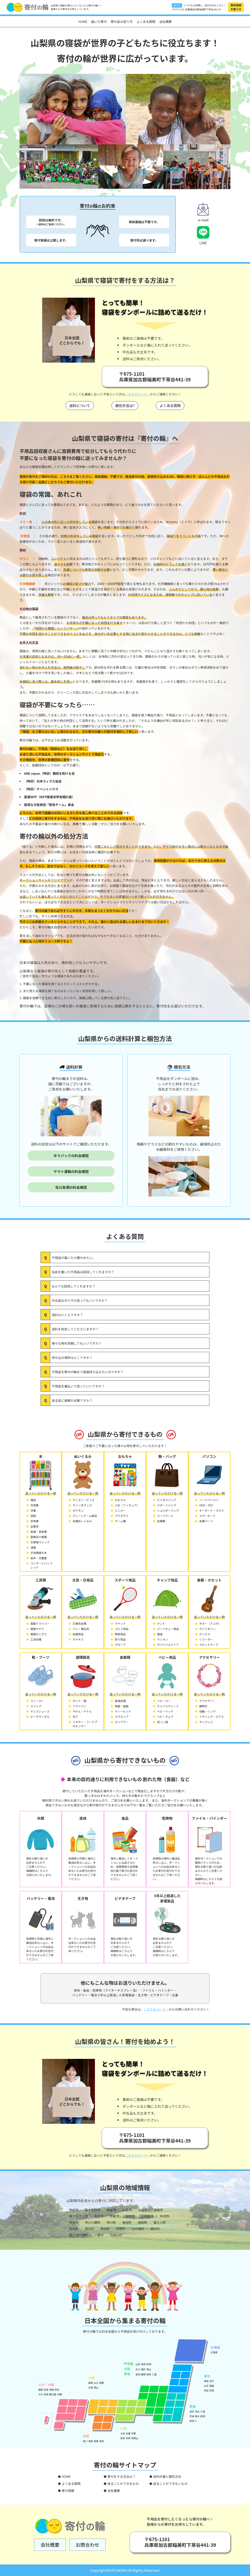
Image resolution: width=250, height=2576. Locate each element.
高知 (101, 2441)
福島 (211, 2385)
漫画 (33, 1547)
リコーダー (206, 1639)
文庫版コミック (40, 1542)
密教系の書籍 (38, 1537)
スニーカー (37, 1701)
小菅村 (99, 2235)
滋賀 (122, 2438)
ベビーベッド (165, 1711)
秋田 (206, 2390)
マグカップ (122, 1717)
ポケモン (78, 1510)
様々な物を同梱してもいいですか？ (77, 1343)
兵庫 (128, 2433)
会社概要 (165, 21)
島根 (90, 2382)
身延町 (127, 2222)
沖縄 (59, 2394)
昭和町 (74, 2228)
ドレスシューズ (39, 1711)
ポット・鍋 (79, 1701)
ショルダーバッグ (168, 1510)
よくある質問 (146, 21)
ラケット (120, 1623)
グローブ (120, 1645)
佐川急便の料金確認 (71, 1187)
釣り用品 (120, 1639)
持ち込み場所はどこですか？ (72, 1357)
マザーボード (207, 1516)
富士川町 (160, 2222)
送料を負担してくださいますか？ (75, 1329)
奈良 (128, 2438)
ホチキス (78, 1639)
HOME (82, 21)
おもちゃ (120, 1500)
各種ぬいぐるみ (82, 1521)
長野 (143, 2364)
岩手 (211, 2381)
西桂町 (105, 2228)
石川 (138, 2369)
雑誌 (33, 1500)
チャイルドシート (168, 1706)
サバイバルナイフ (168, 1645)
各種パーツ (206, 1521)
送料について (79, 405)
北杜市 (99, 2216)
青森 (206, 2381)
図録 (33, 1516)
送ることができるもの (123, 2483)
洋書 (33, 1510)
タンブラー (122, 1722)
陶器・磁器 (122, 1706)
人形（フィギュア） (127, 1505)
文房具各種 (79, 1623)
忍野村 (120, 2228)
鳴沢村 (155, 2228)
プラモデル (122, 1516)
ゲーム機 (120, 1521)
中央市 (74, 2222)
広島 (90, 2387)
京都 (133, 2433)
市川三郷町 (92, 2222)
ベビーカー (164, 1701)
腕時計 (203, 1706)
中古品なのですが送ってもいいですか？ (80, 1300)
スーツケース (165, 1516)
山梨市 (127, 2210)
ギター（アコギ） (210, 1623)
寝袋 (159, 1634)
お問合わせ (87, 2544)
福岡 (40, 2389)
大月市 (142, 2210)
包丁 (75, 1717)
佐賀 (46, 2389)
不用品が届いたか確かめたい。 (74, 1257)
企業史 (34, 1526)
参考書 (34, 1521)
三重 (154, 2374)
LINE (203, 235)
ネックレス (206, 1722)
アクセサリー (207, 1701)
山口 (96, 2382)
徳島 (90, 2441)
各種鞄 (161, 1521)
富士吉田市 (92, 2210)
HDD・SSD (206, 1505)
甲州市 (164, 2216)
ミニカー (120, 1510)
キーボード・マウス (211, 1510)
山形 (206, 2385)
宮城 (211, 2390)
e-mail (203, 212)
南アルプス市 (78, 2216)
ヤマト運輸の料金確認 (71, 1171)
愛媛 (96, 2441)
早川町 (111, 2222)
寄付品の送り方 (122, 21)
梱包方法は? (125, 405)
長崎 (51, 2389)
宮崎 (46, 2394)
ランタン (162, 1639)
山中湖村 (138, 2228)
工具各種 (35, 1639)
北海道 (214, 2352)
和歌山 (134, 2438)
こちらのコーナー (137, 394)
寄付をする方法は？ (121, 2476)
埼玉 (197, 2411)
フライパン (80, 1706)
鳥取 (101, 2382)
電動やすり (37, 1629)
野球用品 (120, 1634)
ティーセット (123, 1711)
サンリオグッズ (82, 1505)
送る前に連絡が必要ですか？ (72, 1400)
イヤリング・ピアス (211, 1717)
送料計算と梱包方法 (167, 2476)
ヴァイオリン (207, 1629)
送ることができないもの (170, 2483)
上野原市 (147, 2216)
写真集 (34, 1505)
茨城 (191, 2416)
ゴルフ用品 (122, 1629)
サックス (204, 1634)
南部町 (142, 2222)
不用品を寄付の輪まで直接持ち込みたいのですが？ (88, 1371)
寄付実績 (68, 2490)
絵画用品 (78, 1634)
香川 (85, 2441)
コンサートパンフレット (41, 1565)
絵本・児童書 (38, 1558)
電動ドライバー (40, 1623)
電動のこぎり (38, 1634)
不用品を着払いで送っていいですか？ (78, 1386)
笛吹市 (130, 2216)
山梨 (138, 2364)
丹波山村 (116, 2235)
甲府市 (74, 2210)
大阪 (122, 2433)
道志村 (89, 2228)
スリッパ (35, 1706)
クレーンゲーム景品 (85, 1516)
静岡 (143, 2374)
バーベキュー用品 (168, 1629)
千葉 (202, 2411)
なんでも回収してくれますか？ (73, 1286)
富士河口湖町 (78, 2235)
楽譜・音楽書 (38, 1532)
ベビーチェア (165, 1717)
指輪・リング (207, 1711)
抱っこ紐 (162, 1722)
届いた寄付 (99, 21)
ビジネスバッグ (166, 1500)
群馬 (202, 2416)
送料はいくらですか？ (67, 1314)
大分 (40, 2394)
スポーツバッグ (166, 1505)
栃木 (197, 2416)
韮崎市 (158, 2210)
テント (161, 1623)
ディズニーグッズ (83, 1500)
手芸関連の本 (38, 1553)
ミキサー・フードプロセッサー (85, 1724)
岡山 (96, 2387)
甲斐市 (114, 2216)
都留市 (111, 2210)
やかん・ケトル (82, 1711)
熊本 (57, 2389)
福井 (143, 2369)
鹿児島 (52, 2394)
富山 (148, 2369)
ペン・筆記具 (81, 1629)
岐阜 (148, 2374)
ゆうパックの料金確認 (71, 1155)
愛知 (138, 2374)
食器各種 (120, 1701)
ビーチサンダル (40, 1717)
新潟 (148, 2364)
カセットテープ (208, 1645)
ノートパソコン (208, 1500)
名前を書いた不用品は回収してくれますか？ (83, 1272)
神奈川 (192, 2420)
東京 (191, 2411)
